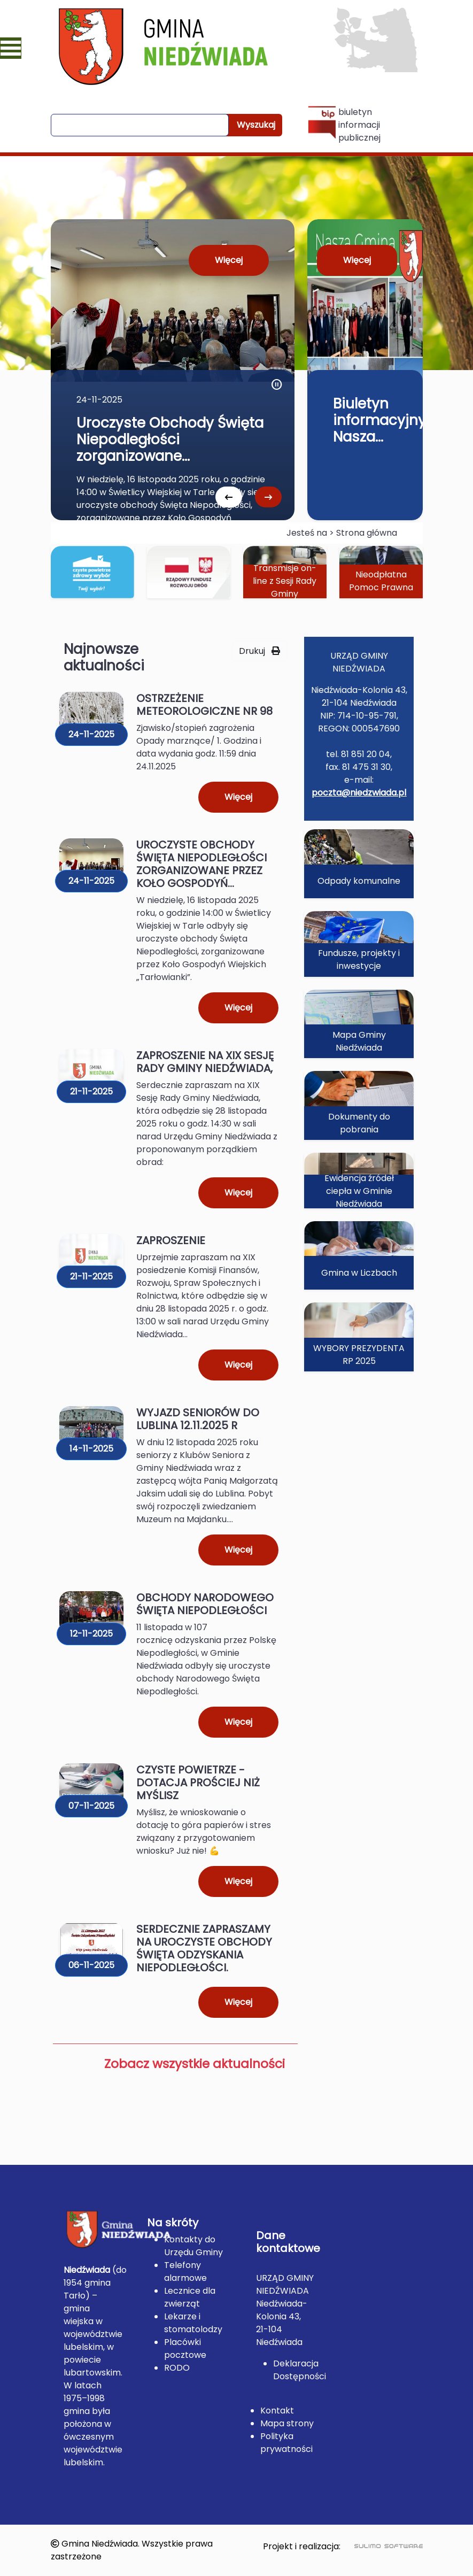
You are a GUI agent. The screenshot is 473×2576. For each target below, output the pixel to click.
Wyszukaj (256, 125)
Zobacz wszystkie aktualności (194, 2063)
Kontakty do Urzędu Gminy (193, 2245)
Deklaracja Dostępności (299, 2369)
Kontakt (277, 2410)
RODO (177, 2368)
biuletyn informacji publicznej (344, 125)
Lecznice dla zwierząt (189, 2297)
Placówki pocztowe (185, 2348)
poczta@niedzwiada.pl (359, 792)
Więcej (229, 260)
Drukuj (259, 651)
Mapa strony (287, 2423)
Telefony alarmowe (185, 2271)
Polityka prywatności (286, 2442)
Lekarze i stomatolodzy (193, 2322)
